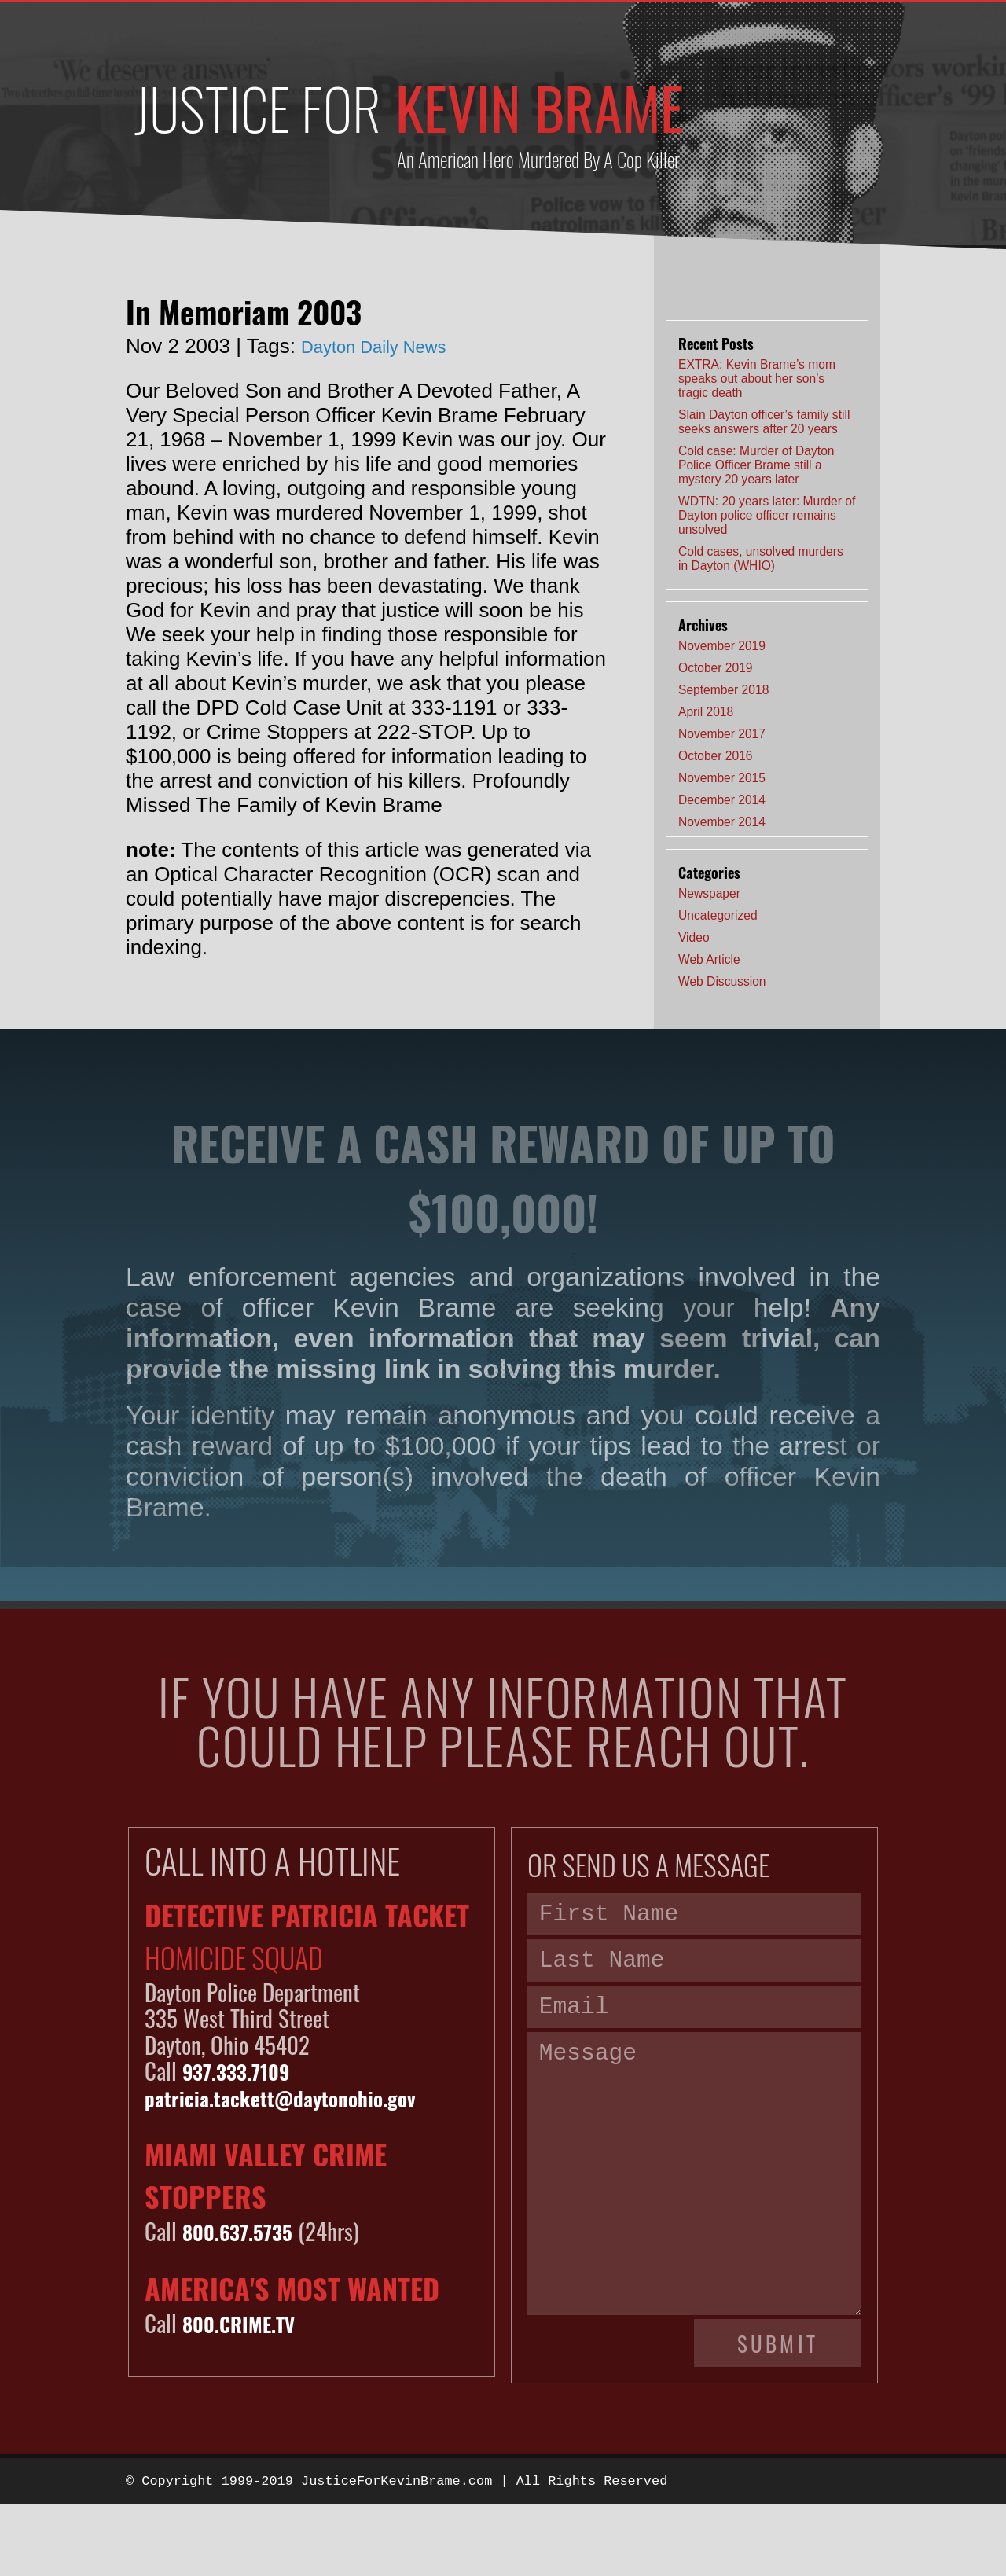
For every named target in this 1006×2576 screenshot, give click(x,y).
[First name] (694, 1917)
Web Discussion (722, 981)
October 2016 (715, 756)
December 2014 (722, 800)
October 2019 (715, 667)
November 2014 (722, 822)
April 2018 (705, 711)
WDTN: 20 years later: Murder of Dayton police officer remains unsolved (766, 515)
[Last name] (694, 1969)
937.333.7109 (244, 2070)
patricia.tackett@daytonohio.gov (301, 2097)
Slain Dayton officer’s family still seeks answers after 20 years (764, 421)
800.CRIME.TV (246, 2322)
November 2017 (722, 733)
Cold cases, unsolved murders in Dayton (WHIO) (760, 558)
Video (694, 937)
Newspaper (709, 893)
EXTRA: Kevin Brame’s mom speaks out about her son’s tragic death (756, 378)
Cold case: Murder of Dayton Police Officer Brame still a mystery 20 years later (756, 465)
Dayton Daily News (387, 346)
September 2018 (723, 689)
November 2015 (722, 778)
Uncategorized (718, 915)
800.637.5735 (246, 2230)
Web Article (709, 959)
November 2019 (722, 645)
